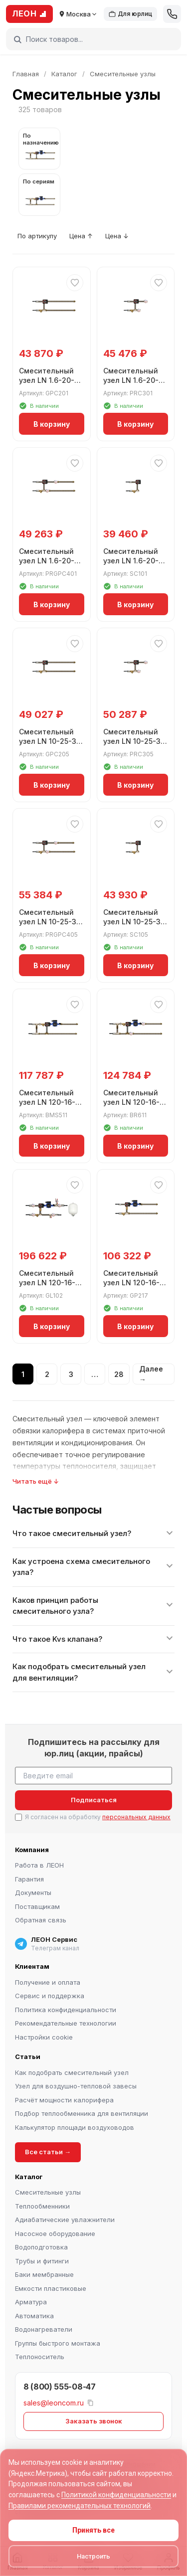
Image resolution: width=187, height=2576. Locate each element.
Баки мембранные (44, 2274)
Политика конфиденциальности (65, 2010)
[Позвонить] (172, 14)
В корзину (51, 424)
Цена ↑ (81, 236)
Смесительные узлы (48, 2192)
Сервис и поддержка (49, 1996)
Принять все (93, 2530)
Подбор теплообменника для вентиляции (81, 2113)
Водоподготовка (41, 2247)
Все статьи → (48, 2152)
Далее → (151, 1374)
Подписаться (94, 1800)
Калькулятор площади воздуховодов (74, 2127)
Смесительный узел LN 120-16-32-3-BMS (47, 1102)
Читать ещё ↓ (35, 1481)
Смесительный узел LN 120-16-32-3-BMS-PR (131, 1102)
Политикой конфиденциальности (116, 2495)
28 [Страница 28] (119, 1374)
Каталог (64, 74)
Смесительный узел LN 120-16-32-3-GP (131, 1283)
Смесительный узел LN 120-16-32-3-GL (47, 1283)
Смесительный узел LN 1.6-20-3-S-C (135, 561)
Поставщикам (37, 1906)
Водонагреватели (43, 2329)
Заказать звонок (93, 2421)
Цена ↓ (117, 236)
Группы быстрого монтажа (57, 2343)
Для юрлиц (130, 13)
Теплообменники (42, 2206)
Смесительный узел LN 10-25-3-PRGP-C (49, 922)
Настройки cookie (44, 2037)
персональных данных (136, 1817)
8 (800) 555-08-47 (59, 2387)
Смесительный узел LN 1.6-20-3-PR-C (135, 380)
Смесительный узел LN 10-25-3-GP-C (49, 741)
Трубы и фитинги (42, 2261)
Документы (33, 1892)
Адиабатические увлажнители (65, 2220)
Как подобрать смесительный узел (72, 2072)
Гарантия (29, 1879)
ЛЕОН (29, 13)
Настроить (93, 2556)
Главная (25, 74)
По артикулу (37, 236)
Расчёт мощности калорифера (64, 2100)
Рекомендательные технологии (65, 2023)
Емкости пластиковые (50, 2288)
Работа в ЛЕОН (39, 1865)
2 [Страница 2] (47, 1374)
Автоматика (34, 2316)
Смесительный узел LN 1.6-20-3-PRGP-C (50, 561)
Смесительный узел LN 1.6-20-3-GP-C (50, 380)
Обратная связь (40, 1920)
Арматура (31, 2302)
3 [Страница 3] (71, 1374)
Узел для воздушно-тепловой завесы (76, 2086)
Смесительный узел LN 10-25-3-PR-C (133, 741)
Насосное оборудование (55, 2233)
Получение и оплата (47, 1982)
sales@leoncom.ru (53, 2402)
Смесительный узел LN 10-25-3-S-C (133, 922)
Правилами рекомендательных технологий (79, 2506)
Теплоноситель (39, 2357)
